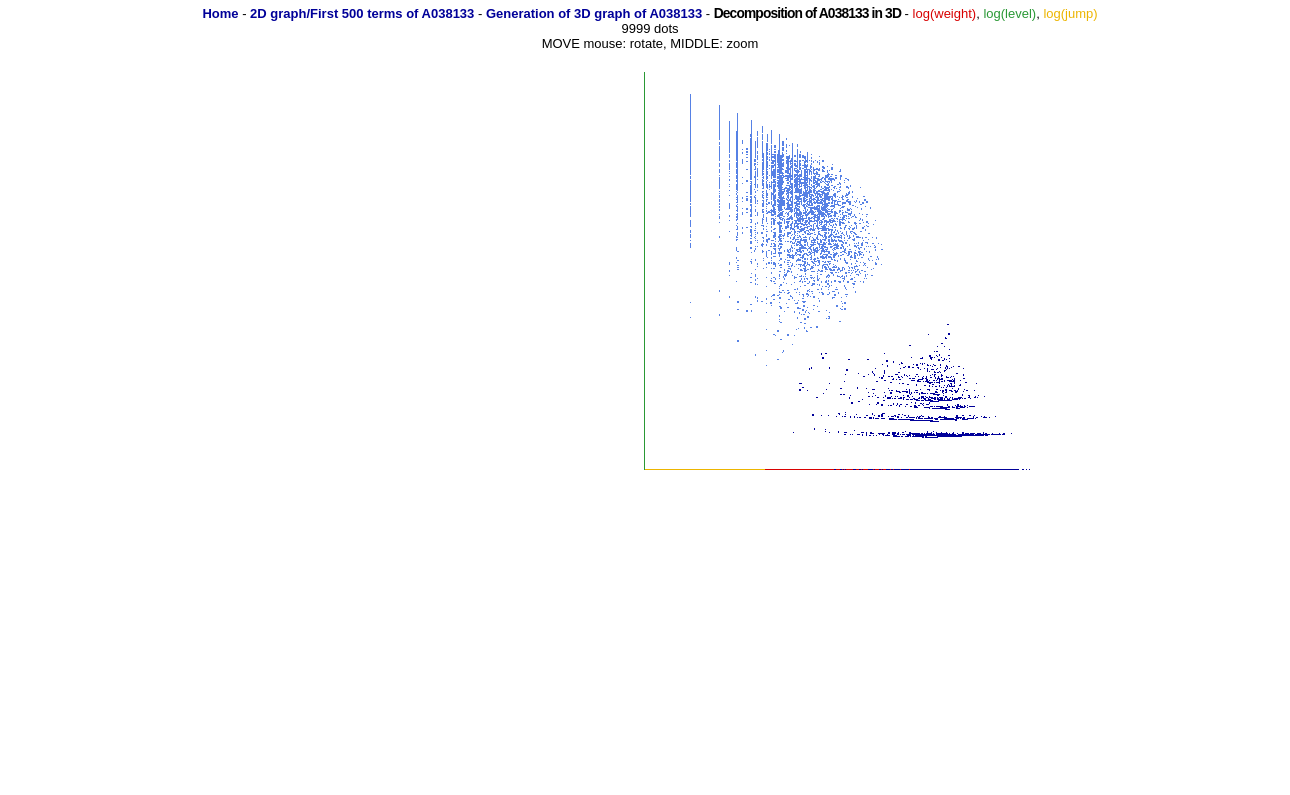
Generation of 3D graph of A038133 (594, 13)
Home (220, 13)
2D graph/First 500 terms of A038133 (362, 13)
